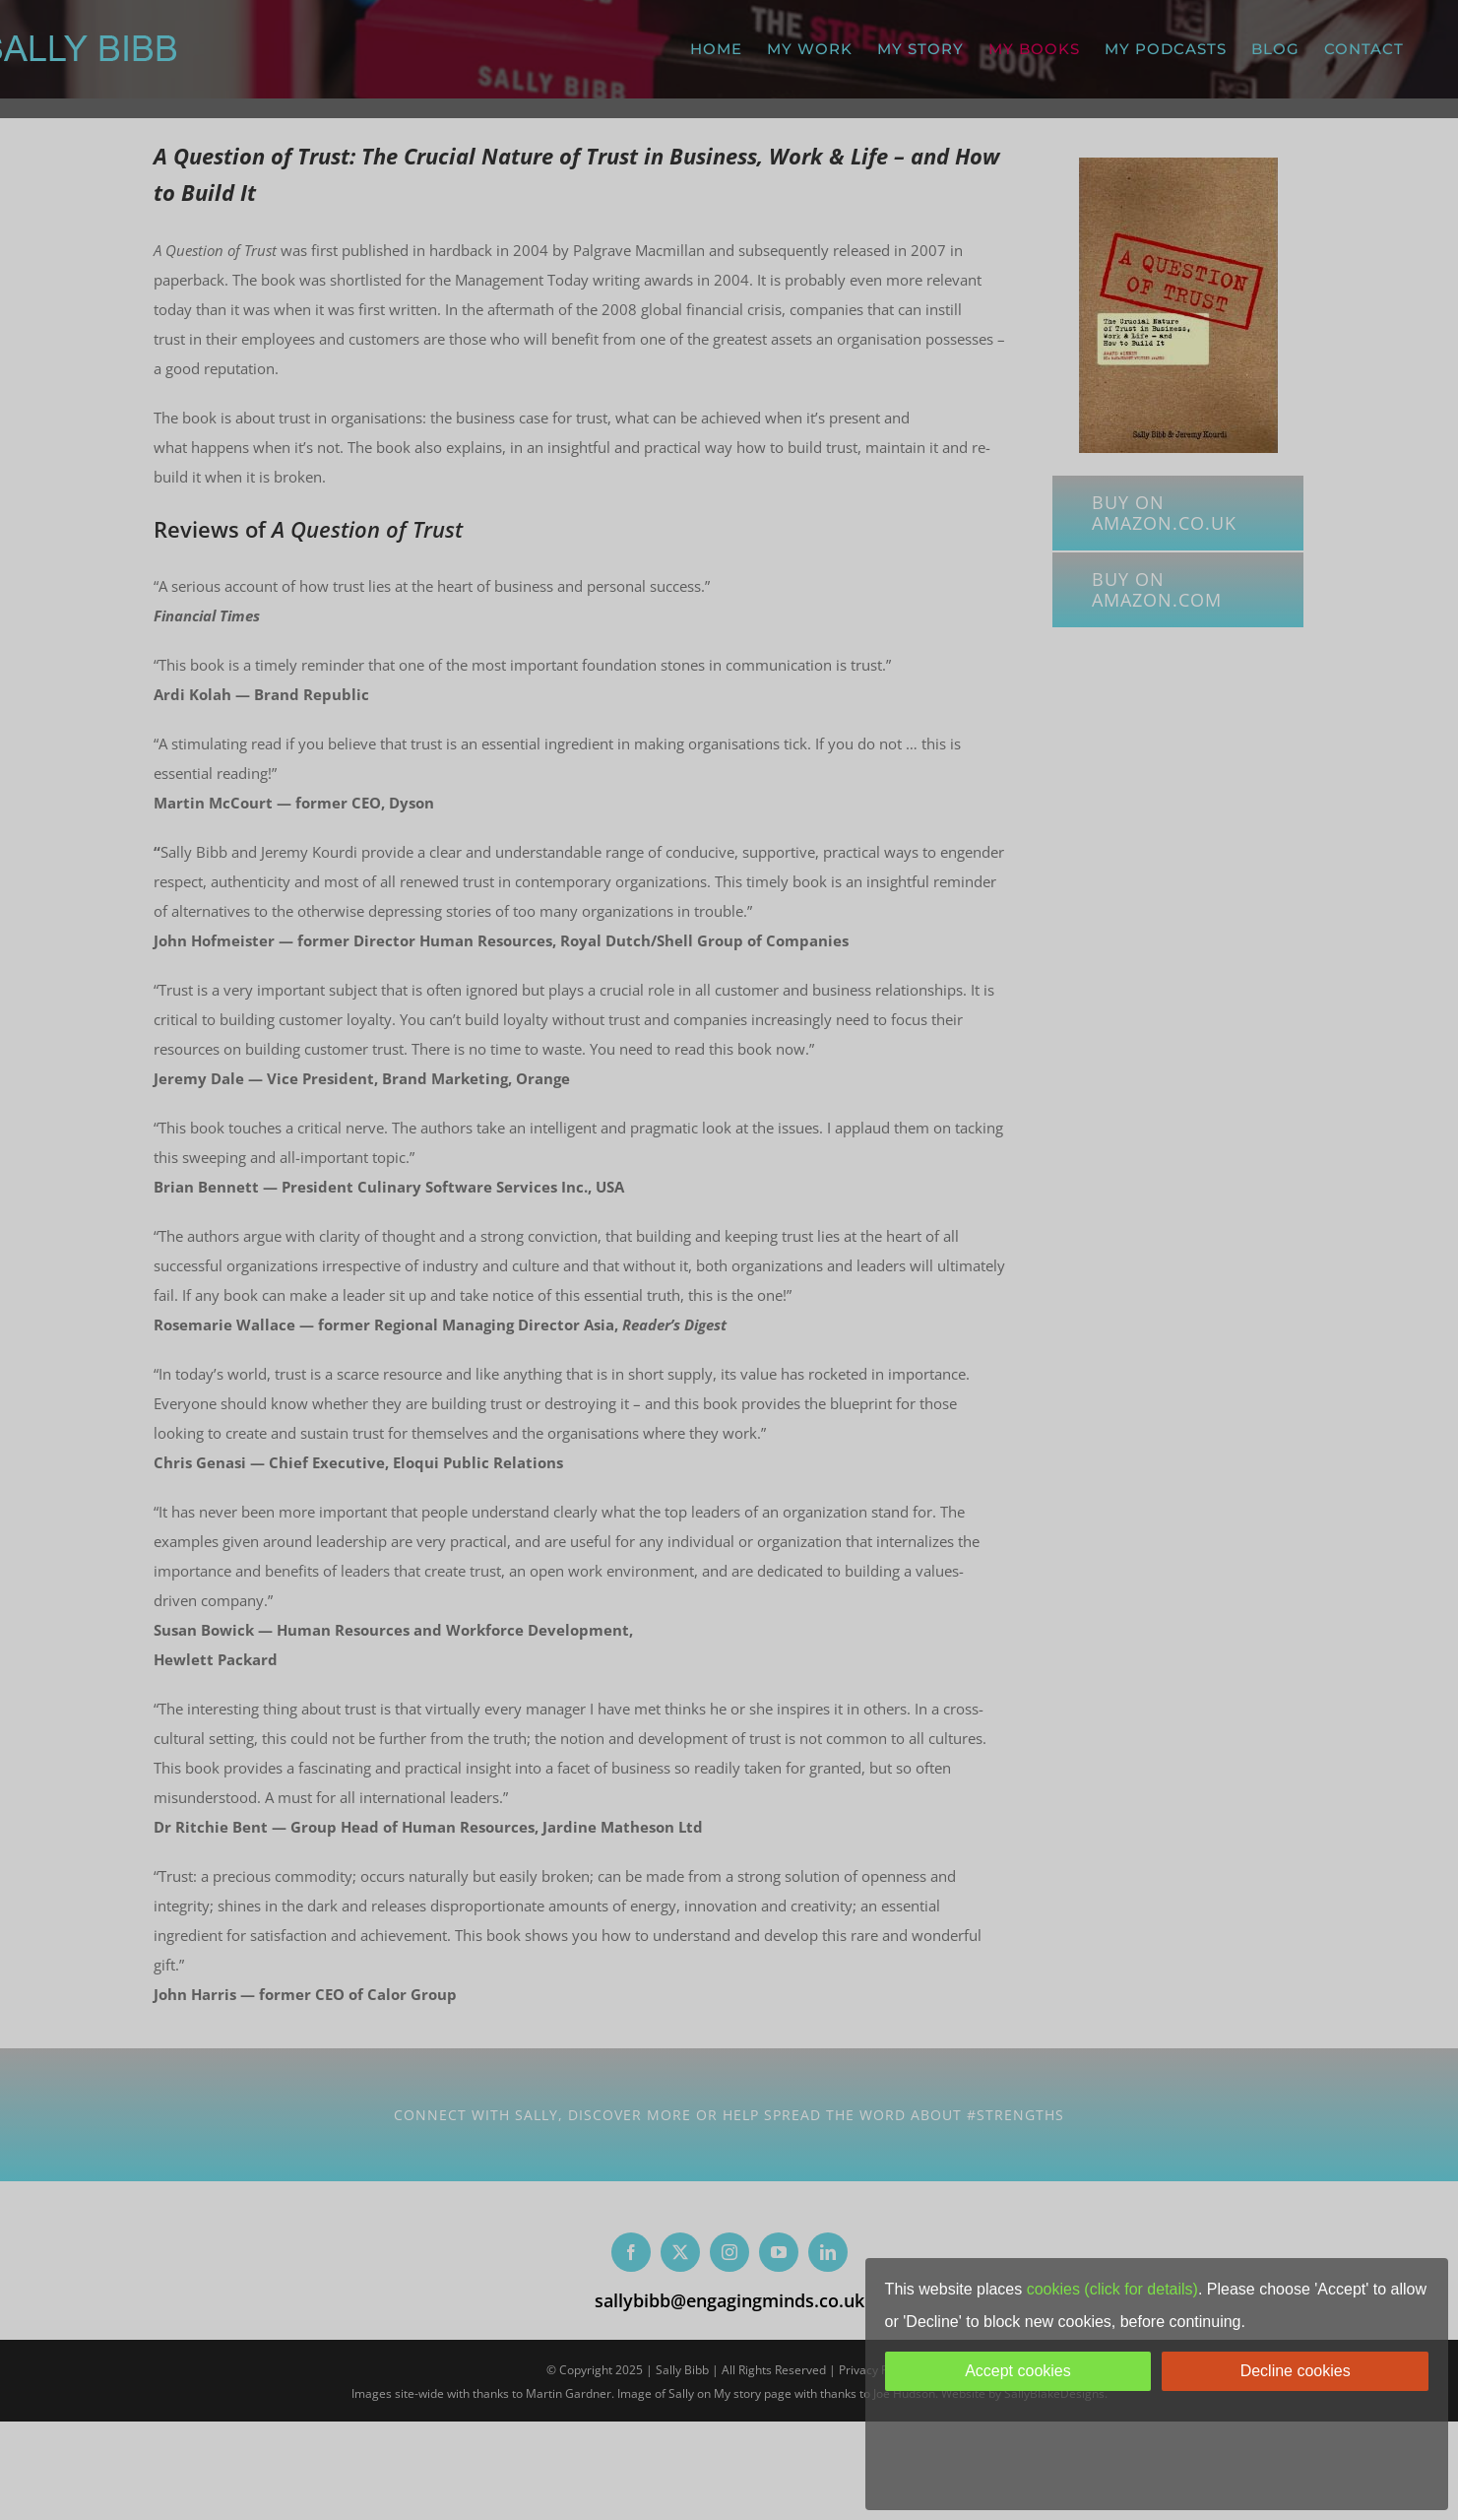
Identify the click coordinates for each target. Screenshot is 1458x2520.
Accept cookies (1018, 2370)
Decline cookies (1295, 2370)
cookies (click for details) (1112, 2289)
